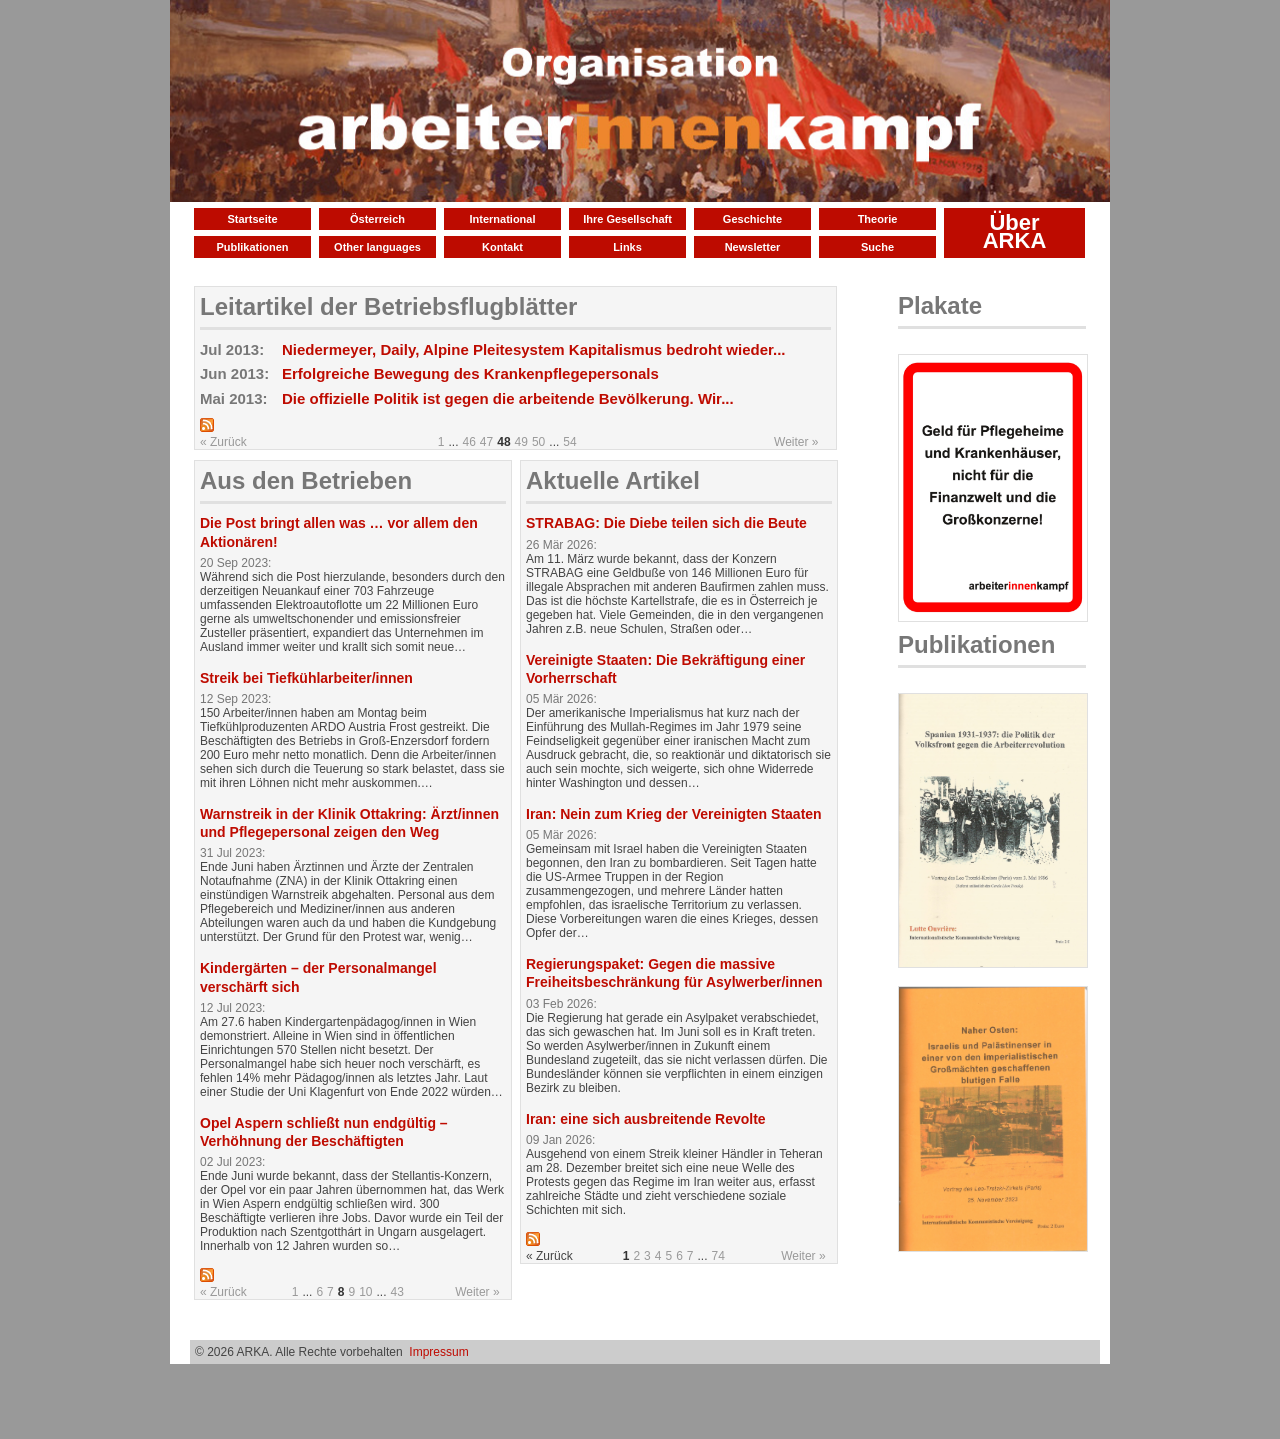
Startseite (252, 219)
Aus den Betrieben (306, 480)
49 (521, 442)
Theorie (878, 219)
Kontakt (502, 247)
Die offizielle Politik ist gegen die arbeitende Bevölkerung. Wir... (508, 398)
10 (365, 1292)
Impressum (438, 1352)
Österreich (377, 219)
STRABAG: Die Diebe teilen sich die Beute (666, 523)
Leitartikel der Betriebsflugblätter (388, 306)
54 (569, 442)
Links (627, 247)
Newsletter (753, 247)
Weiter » (796, 442)
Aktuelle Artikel (613, 480)
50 (538, 442)
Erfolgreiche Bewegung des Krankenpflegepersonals (470, 373)
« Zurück (223, 442)
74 (718, 1256)
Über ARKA (1015, 231)
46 (469, 442)
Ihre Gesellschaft (627, 219)
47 (486, 442)
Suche (877, 247)
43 (397, 1292)
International (502, 219)
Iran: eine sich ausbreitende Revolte (646, 1119)
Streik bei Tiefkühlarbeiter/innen (306, 678)
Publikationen (252, 247)
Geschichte (752, 219)
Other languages (377, 247)
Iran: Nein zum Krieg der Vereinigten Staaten (674, 814)
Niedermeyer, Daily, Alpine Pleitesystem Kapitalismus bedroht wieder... (534, 349)
